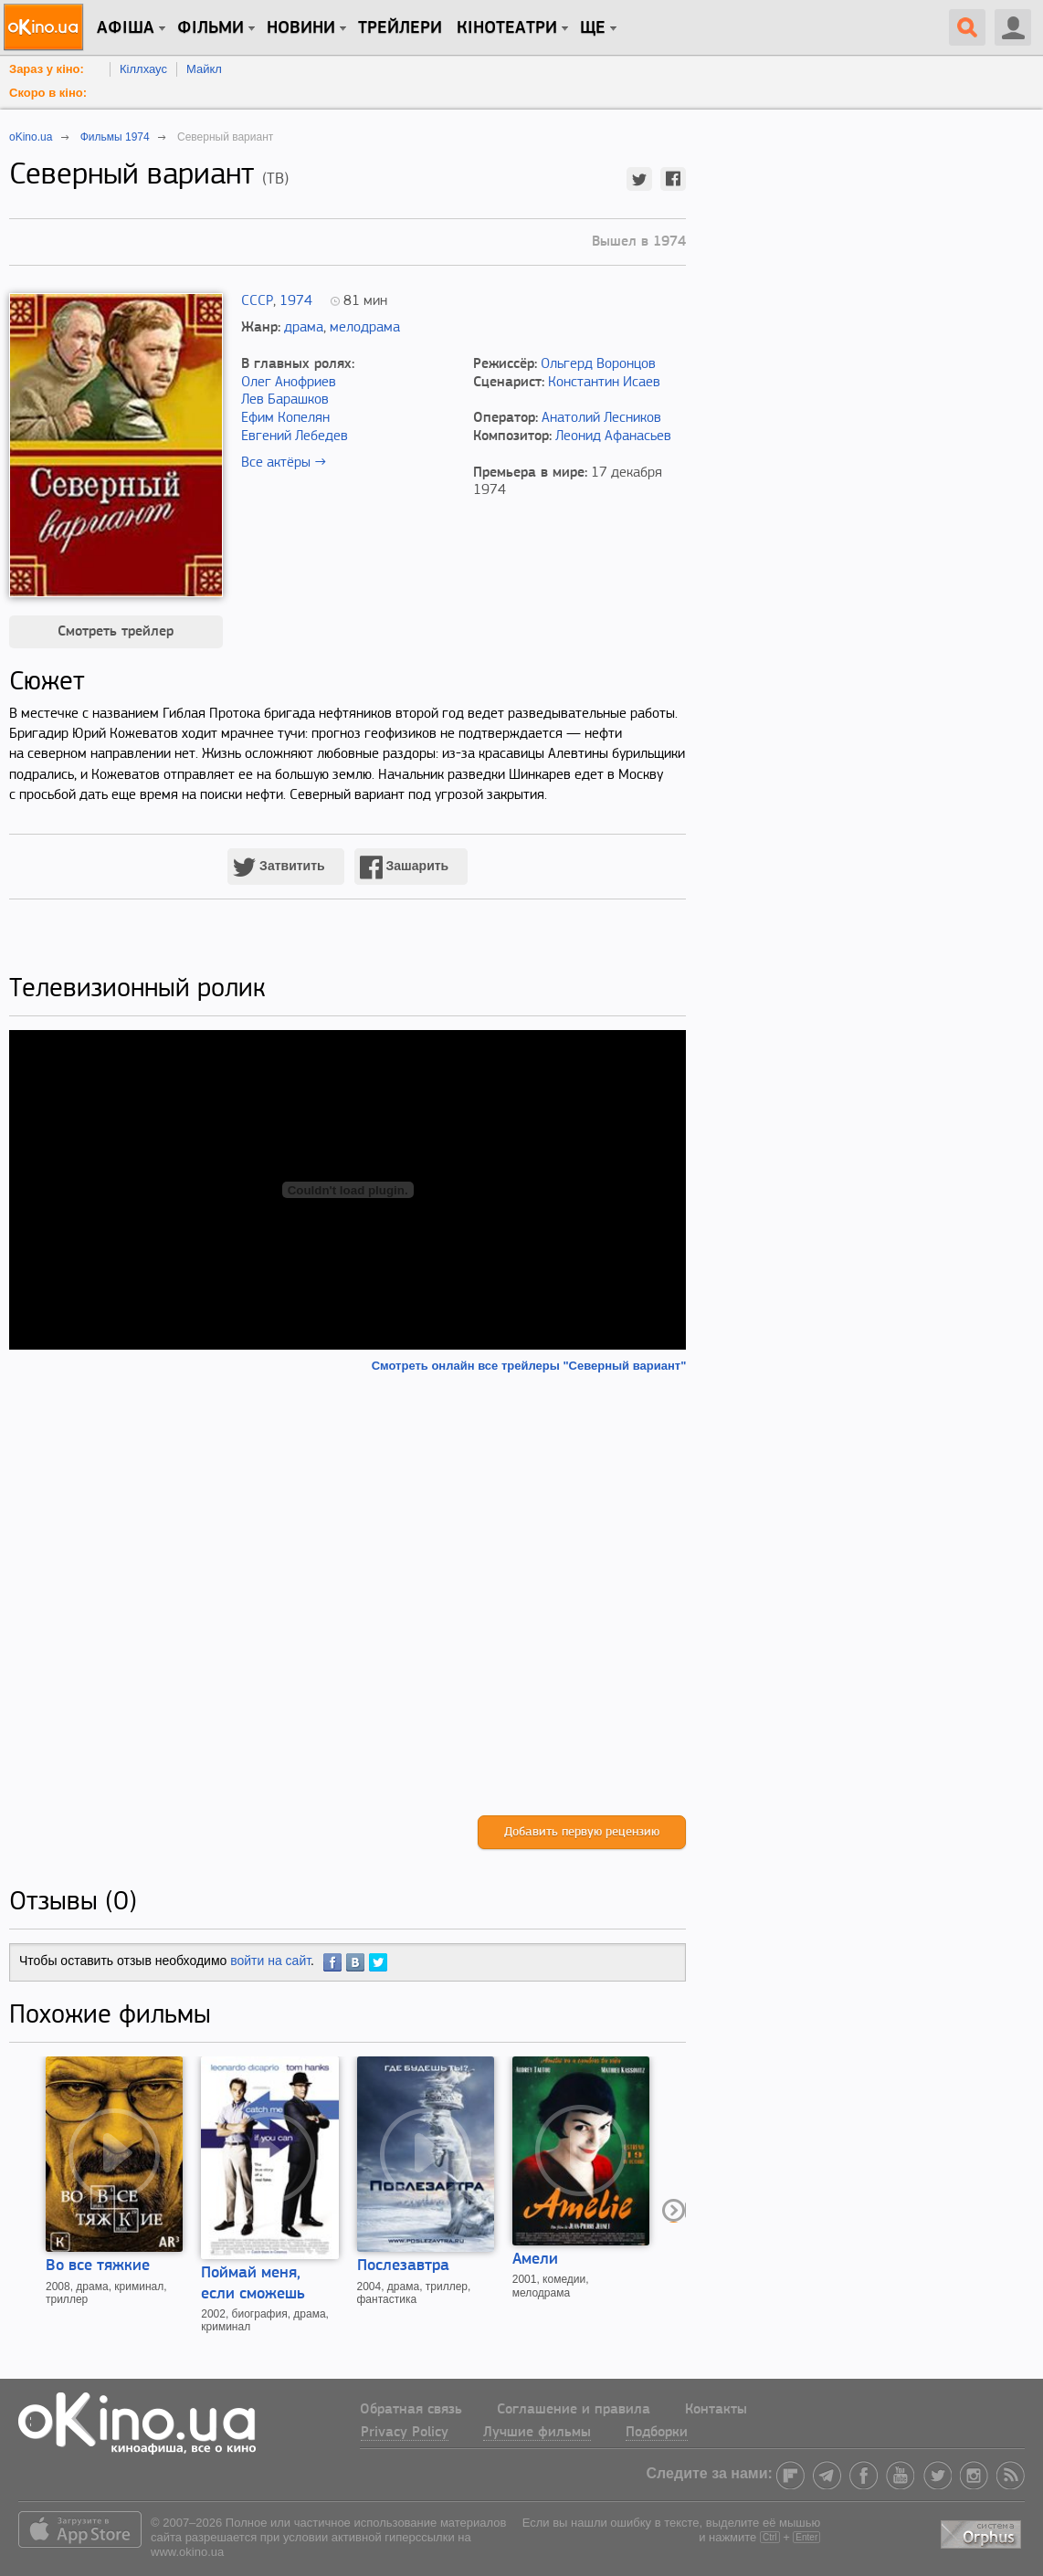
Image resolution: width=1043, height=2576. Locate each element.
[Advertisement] (347, 1594)
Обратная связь (411, 2410)
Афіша (125, 28)
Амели (535, 2259)
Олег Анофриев (288, 382)
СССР (257, 301)
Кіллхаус (143, 69)
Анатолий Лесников (601, 418)
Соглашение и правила (573, 2410)
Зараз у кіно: (46, 69)
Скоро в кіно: (48, 93)
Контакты (716, 2410)
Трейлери (400, 28)
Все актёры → (283, 463)
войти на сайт (270, 1960)
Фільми (210, 28)
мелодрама (365, 328)
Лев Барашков (285, 400)
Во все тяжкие (98, 2266)
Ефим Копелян (285, 418)
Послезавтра (403, 2266)
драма (303, 328)
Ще (593, 28)
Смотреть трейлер (116, 632)
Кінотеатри (507, 28)
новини (301, 28)
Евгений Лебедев (294, 436)
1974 (295, 301)
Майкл (204, 69)
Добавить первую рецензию (581, 1832)
